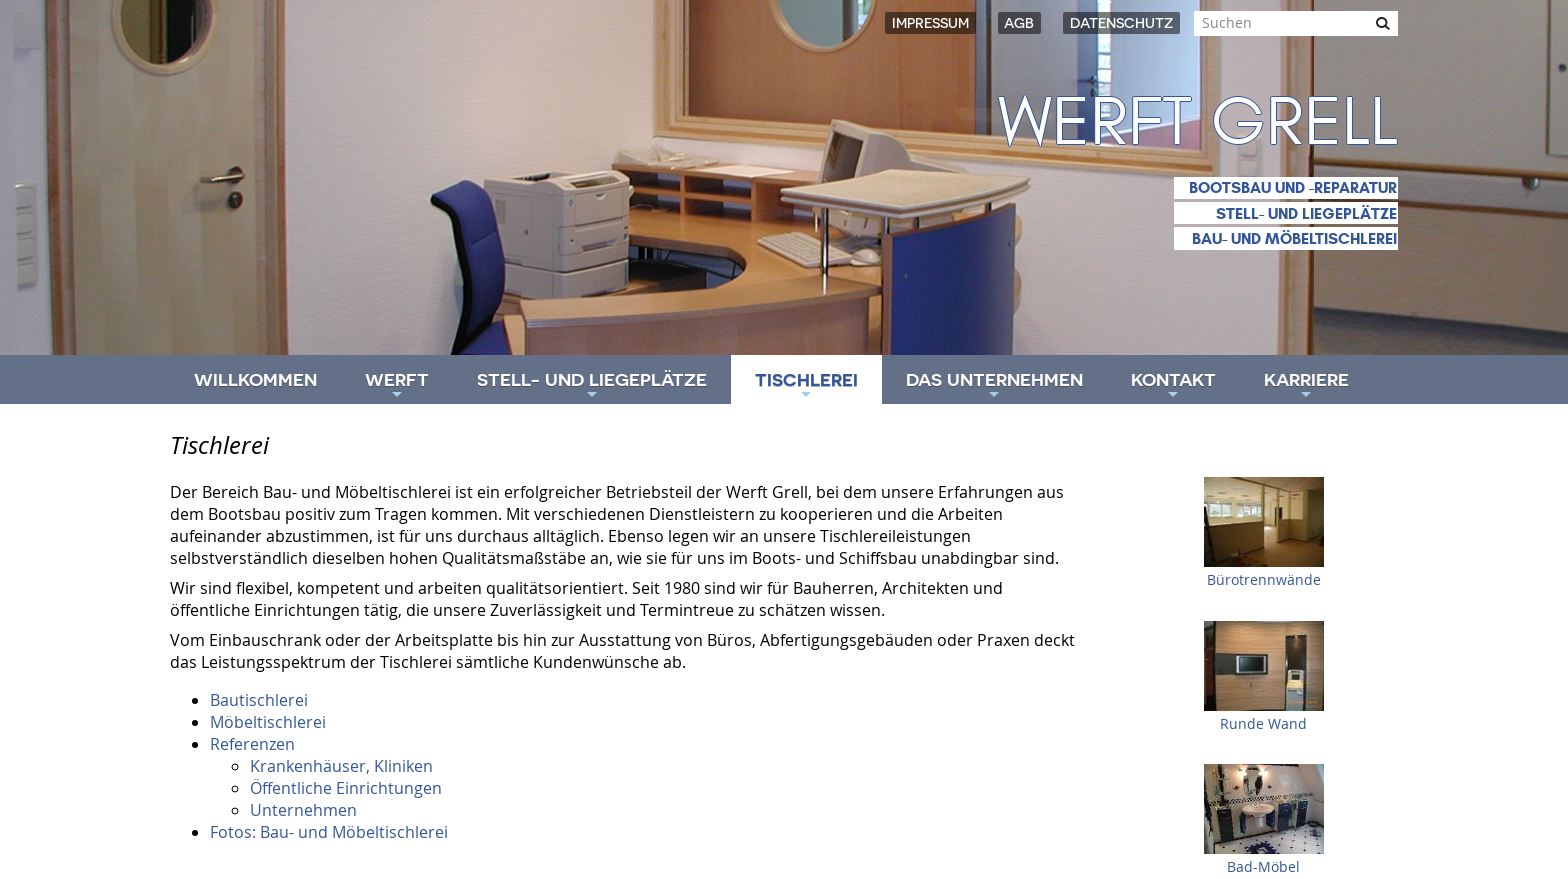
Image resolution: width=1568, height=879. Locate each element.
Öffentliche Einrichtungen (346, 788)
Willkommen (255, 379)
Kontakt (1173, 386)
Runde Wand (1263, 724)
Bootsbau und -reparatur (1293, 187)
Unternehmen (303, 810)
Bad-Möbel (1263, 867)
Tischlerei (806, 386)
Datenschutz (1121, 23)
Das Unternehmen (994, 386)
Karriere (1306, 386)
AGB (1019, 23)
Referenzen (252, 744)
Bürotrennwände (1264, 580)
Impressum (930, 23)
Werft (397, 386)
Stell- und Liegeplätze (1306, 213)
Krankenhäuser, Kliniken (341, 766)
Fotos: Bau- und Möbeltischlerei (329, 832)
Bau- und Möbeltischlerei (1294, 238)
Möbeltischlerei (268, 722)
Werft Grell (1198, 123)
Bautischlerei (259, 700)
